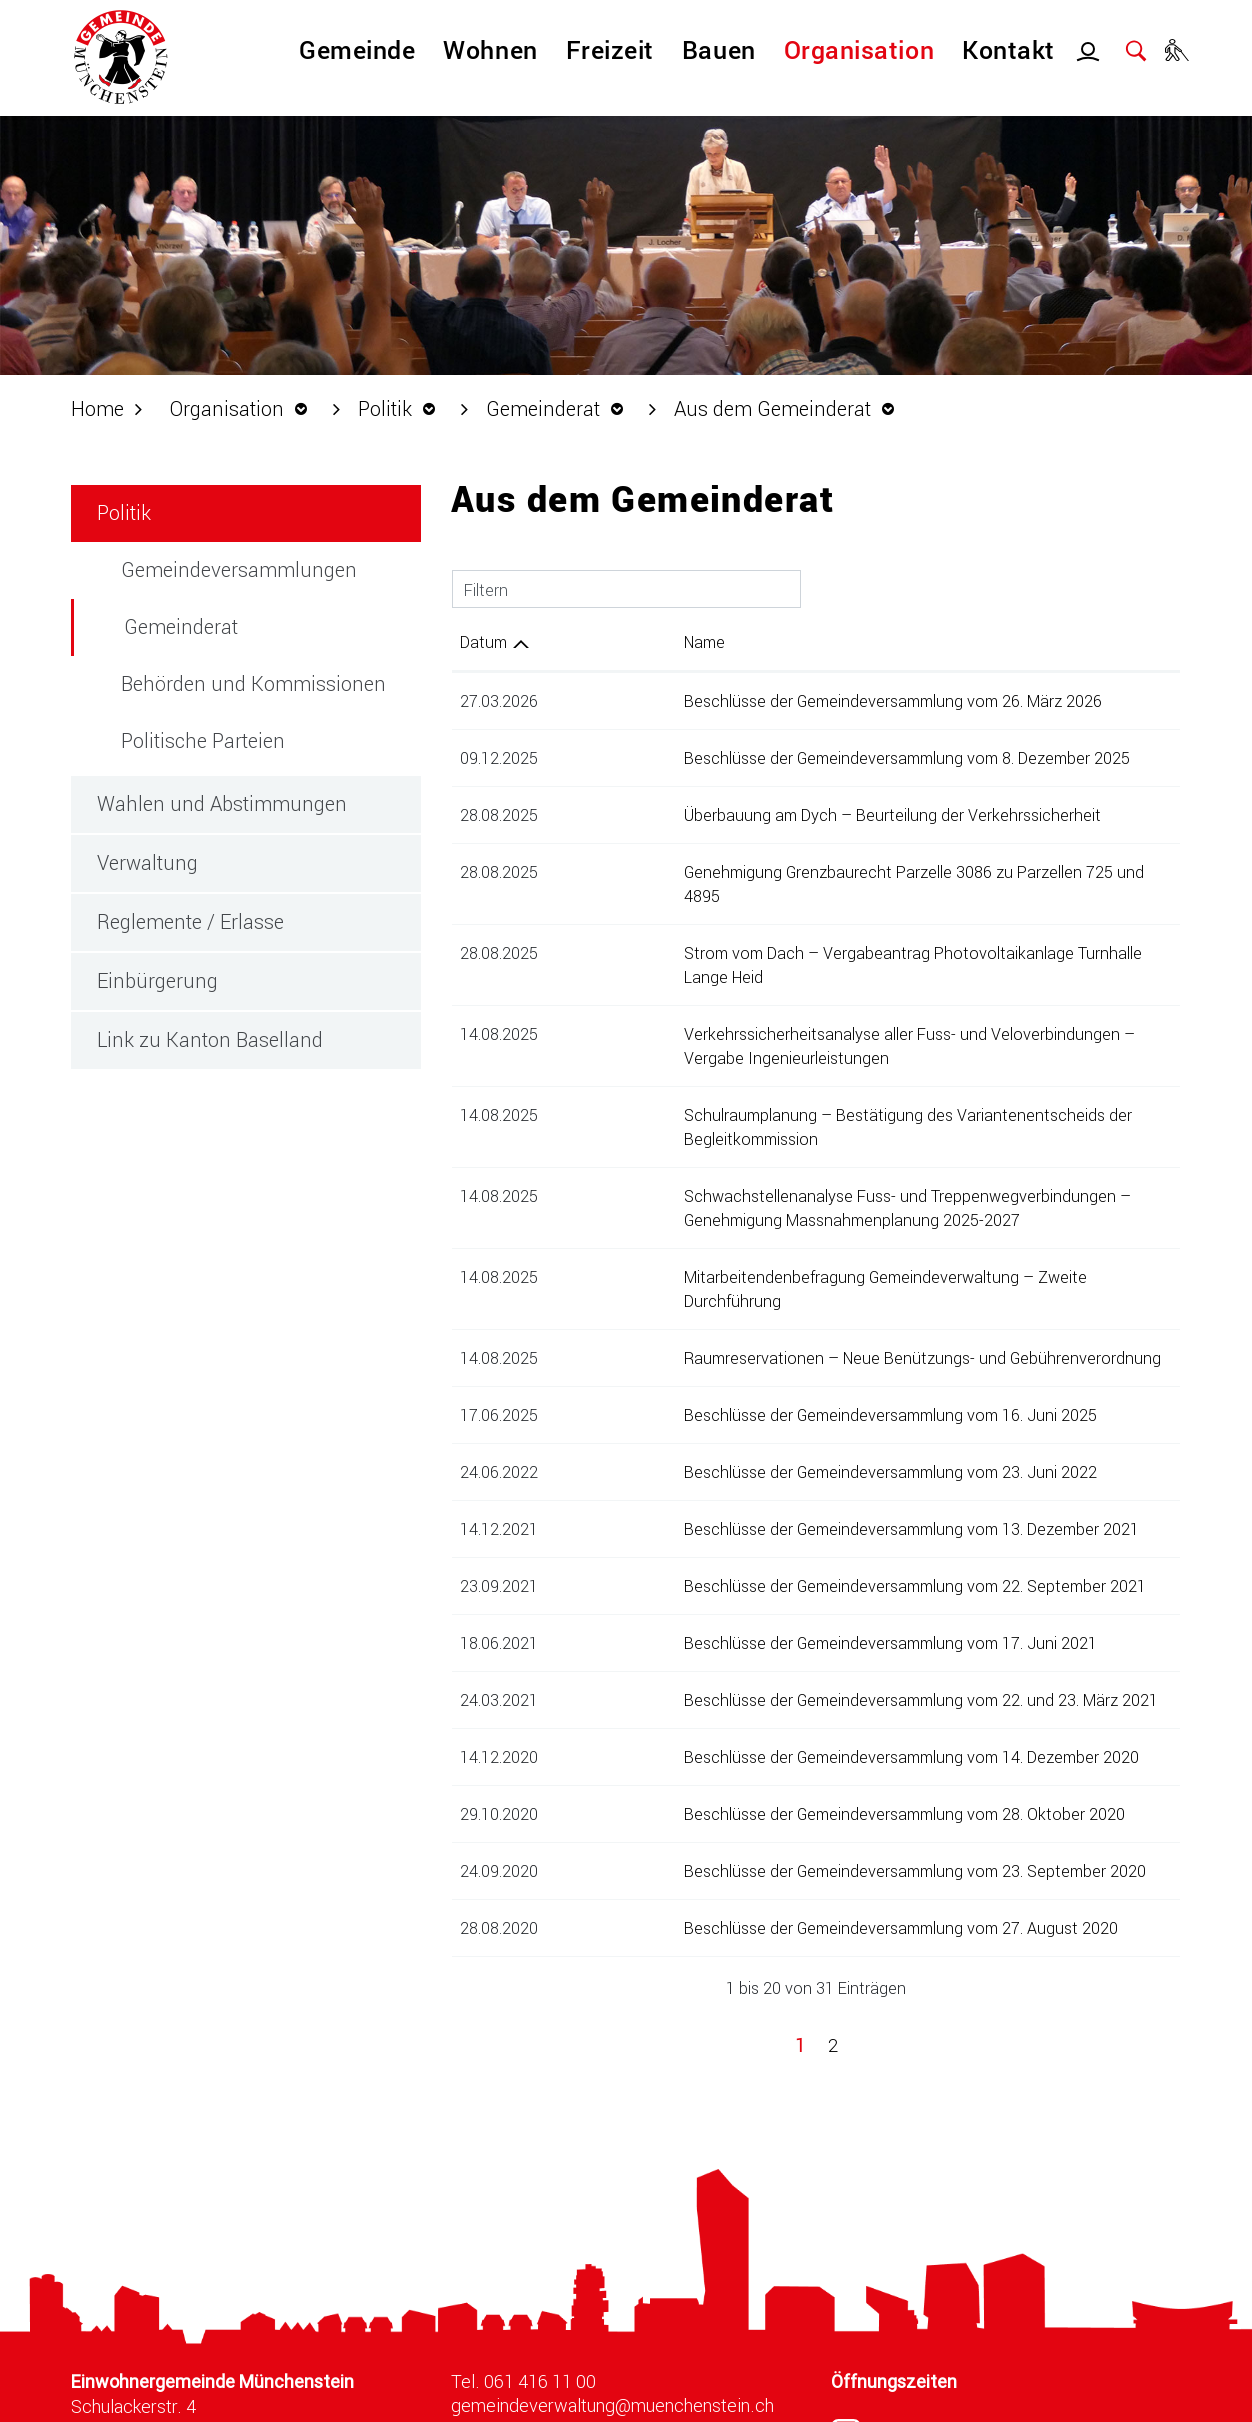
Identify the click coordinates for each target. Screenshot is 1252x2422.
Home (97, 408)
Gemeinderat (181, 626)
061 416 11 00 (540, 2285)
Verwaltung (147, 862)
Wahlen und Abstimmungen (222, 803)
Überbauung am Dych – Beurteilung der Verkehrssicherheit (762, 814)
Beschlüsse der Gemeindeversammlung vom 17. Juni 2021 (760, 1546)
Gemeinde (357, 49)
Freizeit (610, 49)
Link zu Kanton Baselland (210, 1039)
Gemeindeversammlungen (239, 569)
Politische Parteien (203, 740)
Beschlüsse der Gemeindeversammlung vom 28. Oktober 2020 (774, 1717)
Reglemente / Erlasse (190, 921)
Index (1052, 2399)
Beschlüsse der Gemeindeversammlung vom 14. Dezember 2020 (781, 1660)
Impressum (1146, 2399)
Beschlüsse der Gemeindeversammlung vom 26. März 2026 (763, 700)
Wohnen (490, 49)
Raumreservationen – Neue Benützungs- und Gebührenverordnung (792, 1261)
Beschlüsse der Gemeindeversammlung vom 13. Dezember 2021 (781, 1432)
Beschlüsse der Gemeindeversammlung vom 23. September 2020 (785, 1774)
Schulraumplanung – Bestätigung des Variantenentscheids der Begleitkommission (847, 1066)
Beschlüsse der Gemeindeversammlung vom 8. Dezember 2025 (777, 757)
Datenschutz (953, 2399)
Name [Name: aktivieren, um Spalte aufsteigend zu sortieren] (574, 641)
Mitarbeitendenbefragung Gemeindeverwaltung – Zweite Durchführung (806, 1204)
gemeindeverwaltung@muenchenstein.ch (612, 2309)
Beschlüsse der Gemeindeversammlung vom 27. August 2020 (771, 1831)
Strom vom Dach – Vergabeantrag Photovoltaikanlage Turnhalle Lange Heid (824, 928)
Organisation (859, 49)
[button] (244, 408)
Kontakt (1008, 49)
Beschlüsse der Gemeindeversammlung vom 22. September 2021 (785, 1489)
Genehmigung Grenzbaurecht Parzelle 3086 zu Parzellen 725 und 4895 (804, 871)
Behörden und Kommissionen (253, 683)
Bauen (719, 49)
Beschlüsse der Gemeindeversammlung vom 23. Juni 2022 (760, 1375)
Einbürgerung (157, 980)
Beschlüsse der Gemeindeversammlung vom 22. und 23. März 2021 (791, 1603)
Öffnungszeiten (894, 2285)
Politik (124, 512)
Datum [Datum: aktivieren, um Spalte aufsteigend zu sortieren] (483, 641)
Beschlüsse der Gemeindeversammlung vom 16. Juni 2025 (760, 1318)
